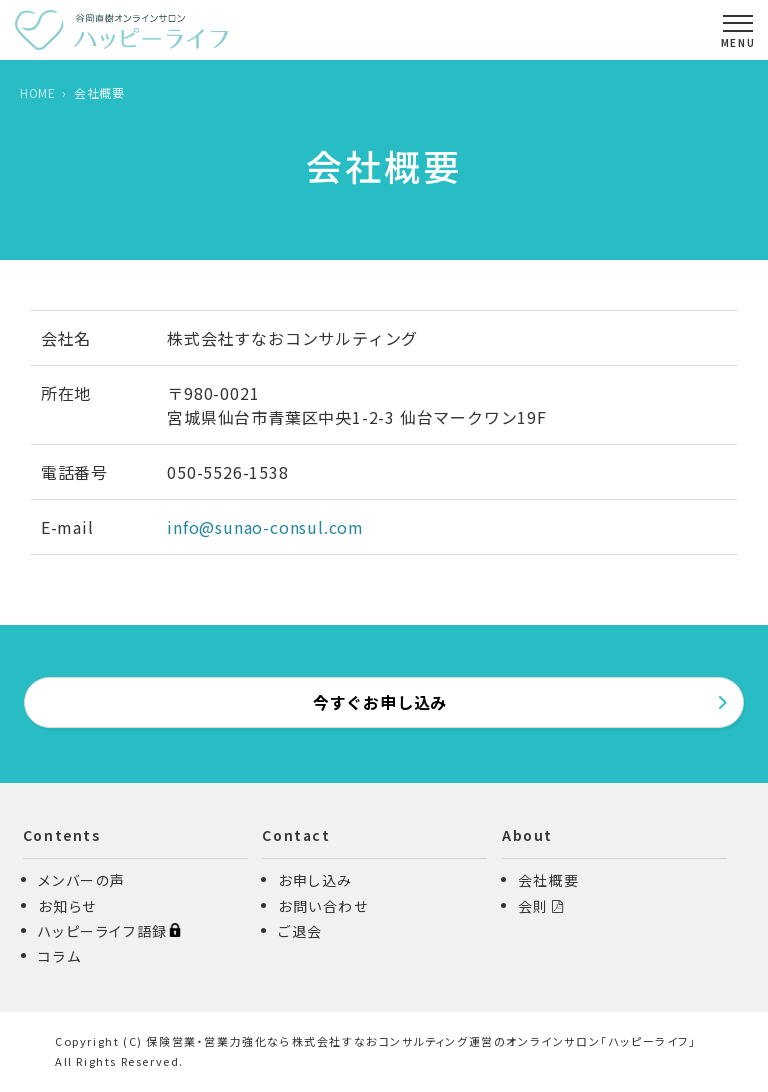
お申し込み (315, 880)
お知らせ (67, 906)
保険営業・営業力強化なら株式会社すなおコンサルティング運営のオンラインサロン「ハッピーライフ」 (421, 1041)
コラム (59, 956)
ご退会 (300, 931)
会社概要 (549, 880)
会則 (533, 906)
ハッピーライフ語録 (109, 931)
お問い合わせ (323, 906)
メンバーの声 (82, 880)
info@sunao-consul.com (265, 527)
